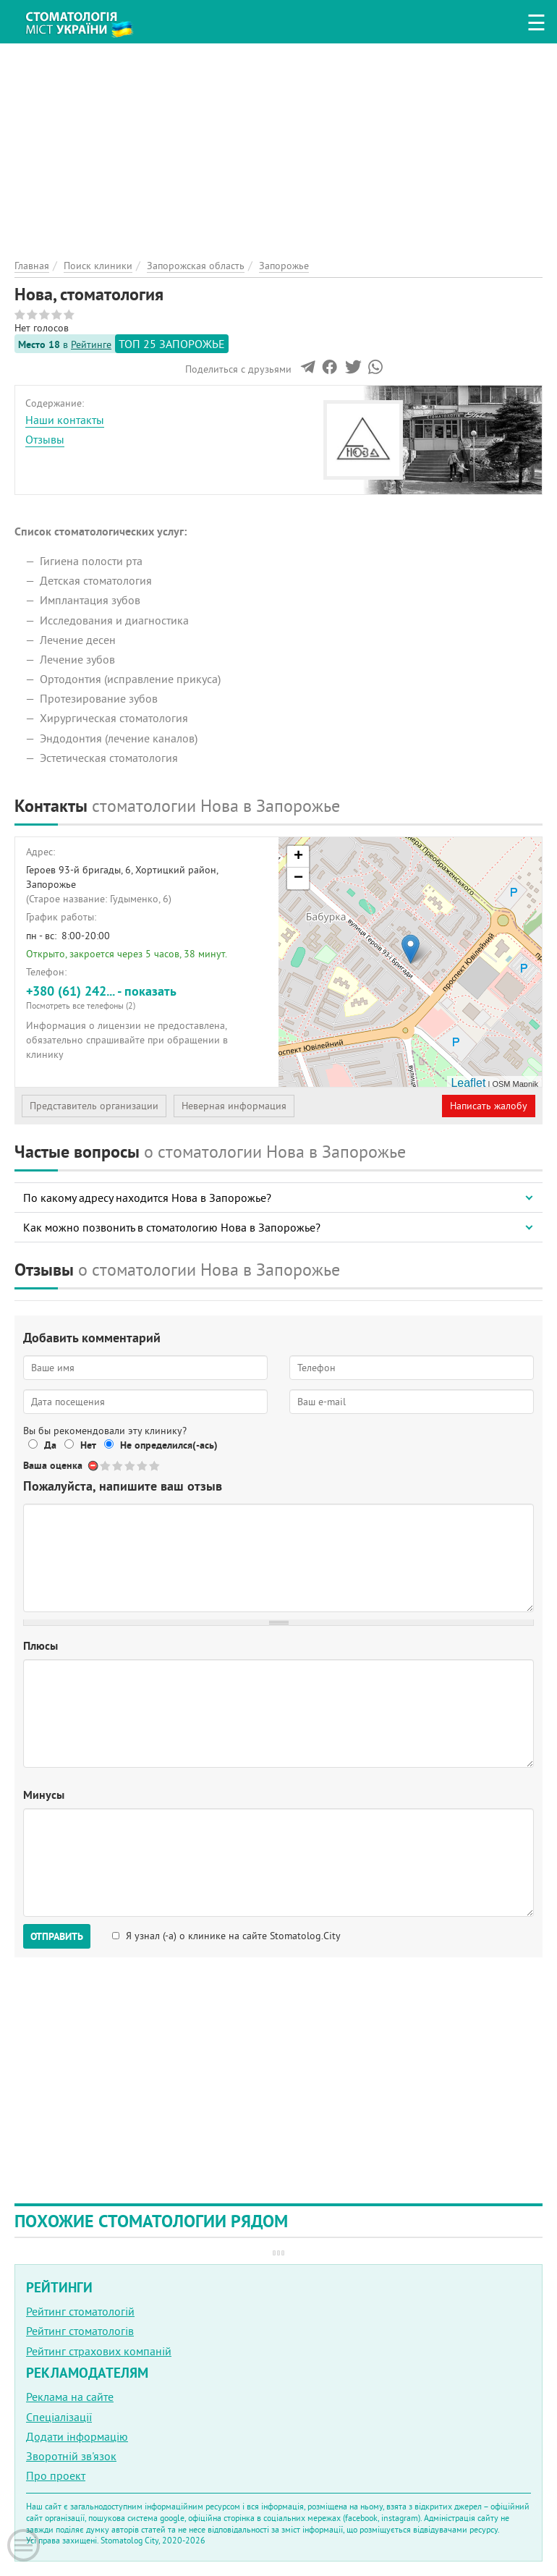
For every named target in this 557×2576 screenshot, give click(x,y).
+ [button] (298, 857)
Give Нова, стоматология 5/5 (155, 1465)
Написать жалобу (488, 1105)
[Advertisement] (278, 144)
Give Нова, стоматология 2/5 (118, 1465)
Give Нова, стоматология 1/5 (106, 1465)
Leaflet (468, 1083)
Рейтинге (91, 344)
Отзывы (44, 439)
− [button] (298, 878)
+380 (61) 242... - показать (147, 997)
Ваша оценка (52, 1465)
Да (50, 1445)
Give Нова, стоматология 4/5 (143, 1465)
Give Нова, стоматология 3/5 (130, 1465)
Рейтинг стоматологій (80, 2311)
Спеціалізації (59, 2417)
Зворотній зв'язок (71, 2456)
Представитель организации (94, 1105)
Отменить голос (94, 1465)
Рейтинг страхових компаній (98, 2351)
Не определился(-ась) (169, 1445)
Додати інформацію (77, 2436)
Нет (88, 1445)
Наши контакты (64, 419)
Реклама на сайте (70, 2396)
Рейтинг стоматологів (80, 2330)
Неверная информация (234, 1105)
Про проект (55, 2475)
